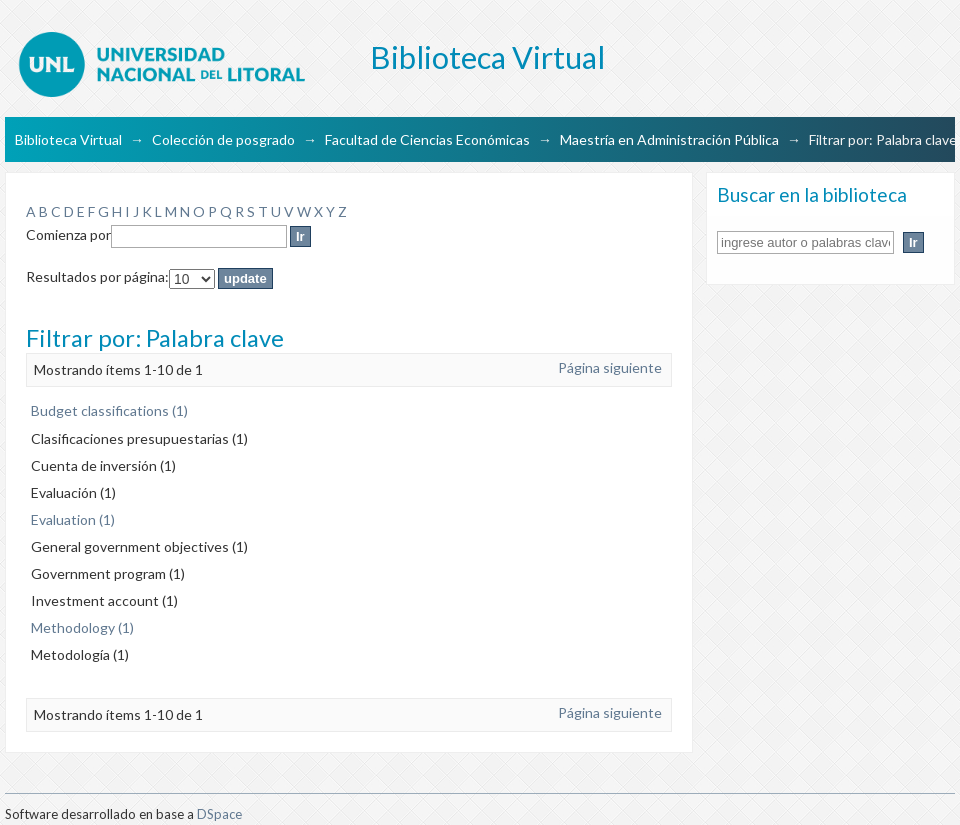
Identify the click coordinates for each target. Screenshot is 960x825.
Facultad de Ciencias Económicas (427, 139)
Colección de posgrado (223, 139)
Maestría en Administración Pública (669, 139)
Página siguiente (610, 367)
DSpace (219, 814)
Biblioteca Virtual (68, 139)
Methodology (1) (82, 627)
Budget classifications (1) (109, 410)
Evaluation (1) (73, 519)
